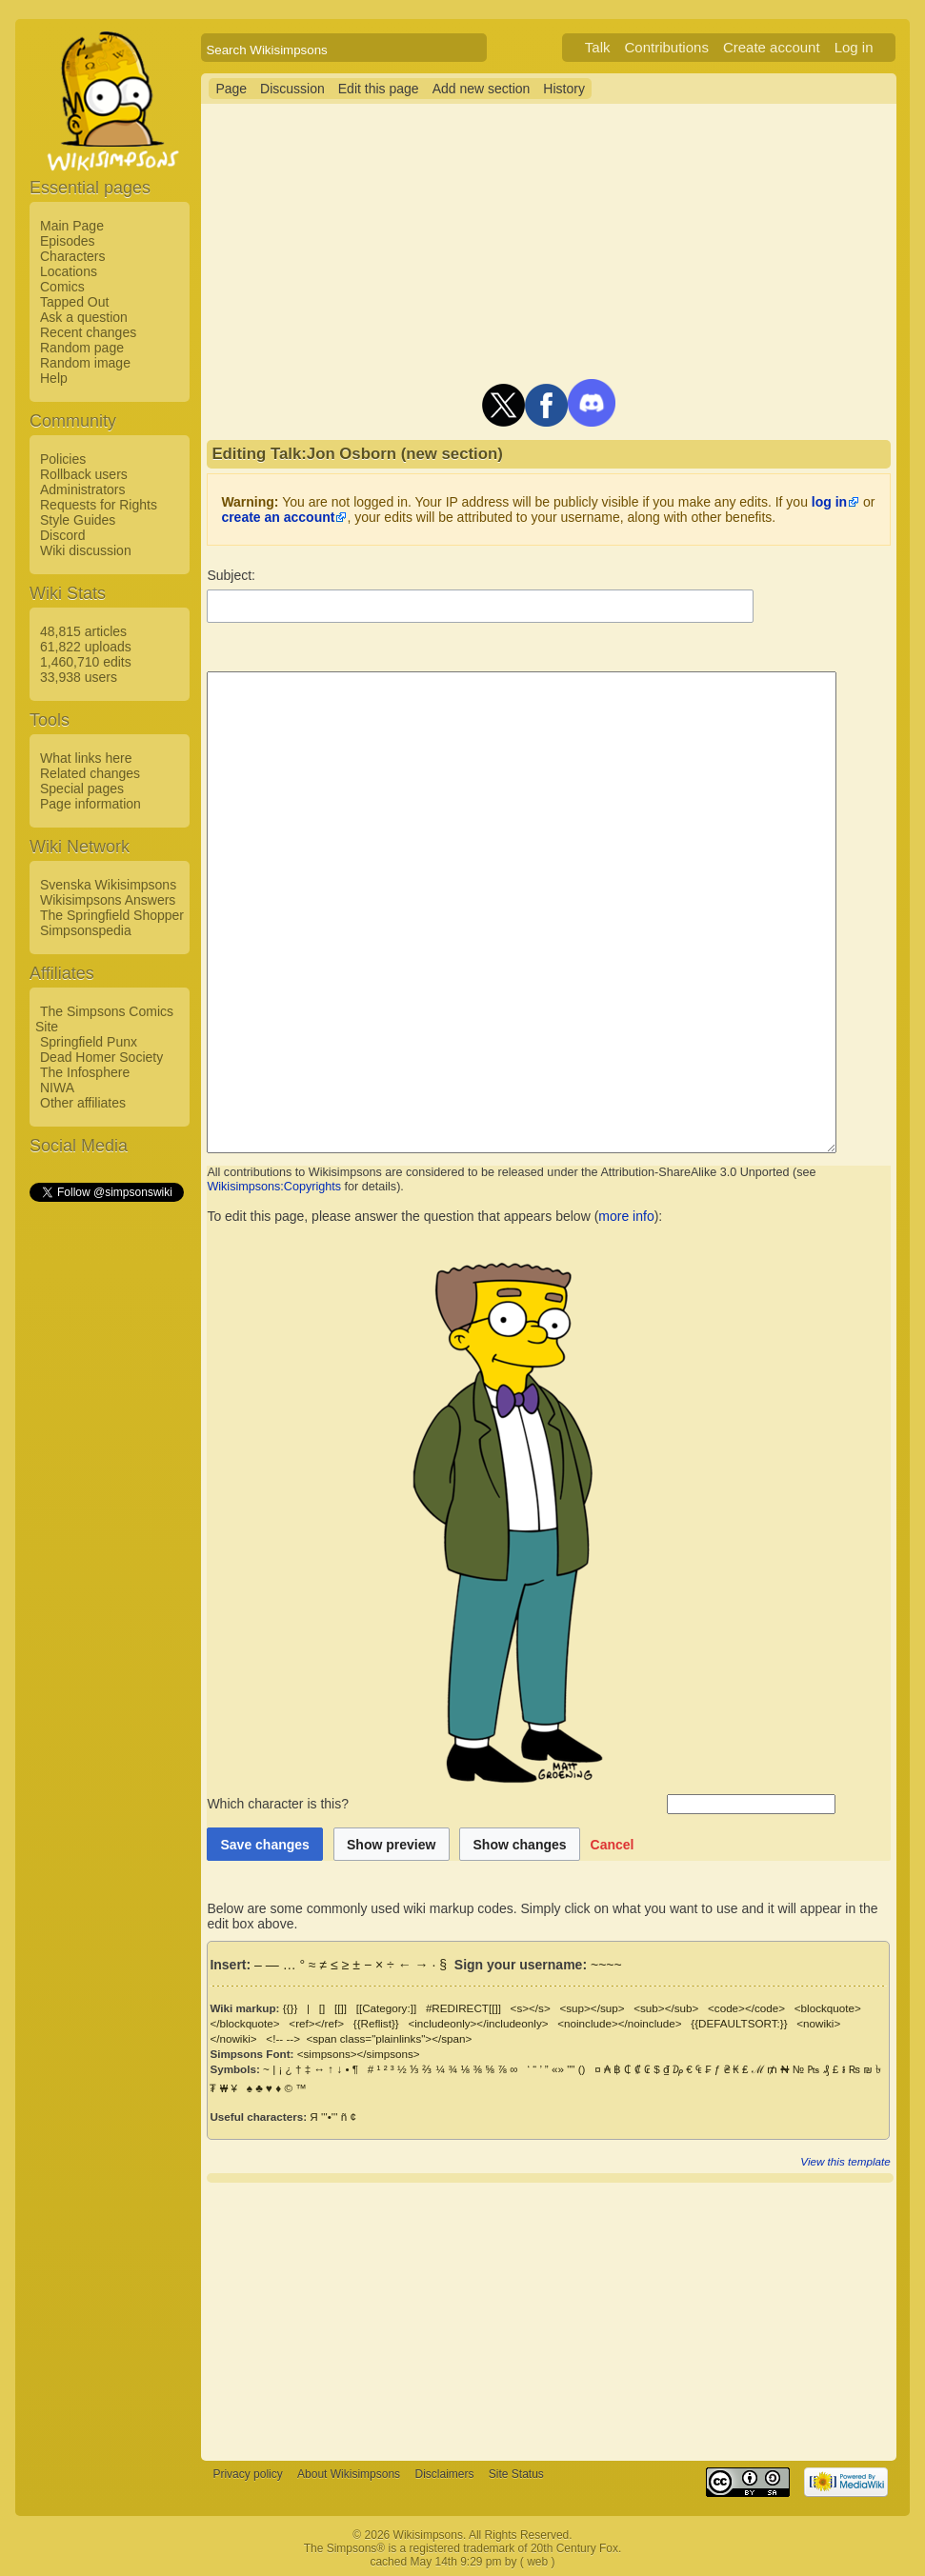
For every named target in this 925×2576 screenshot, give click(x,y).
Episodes (67, 241)
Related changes (90, 773)
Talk (620, 47)
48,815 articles (83, 631)
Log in (876, 47)
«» (558, 2069)
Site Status (516, 2474)
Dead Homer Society (101, 1057)
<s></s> (531, 2008)
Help (54, 378)
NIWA (57, 1087)
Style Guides (77, 520)
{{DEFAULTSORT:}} (739, 2023)
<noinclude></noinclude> (619, 2023)
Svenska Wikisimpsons (108, 884)
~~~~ (606, 1964)
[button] (612, 1844)
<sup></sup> (591, 2008)
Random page (82, 347)
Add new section (481, 88)
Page (231, 88)
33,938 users (78, 677)
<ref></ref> (316, 2023)
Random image (85, 362)
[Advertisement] (106, 1490)
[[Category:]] (386, 2008)
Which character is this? (435, 1803)
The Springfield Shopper (112, 915)
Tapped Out (74, 302)
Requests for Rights (98, 504)
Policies (63, 459)
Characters (72, 256)
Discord (62, 535)
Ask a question (84, 317)
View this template (868, 2161)
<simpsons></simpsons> (358, 2053)
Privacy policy (247, 2474)
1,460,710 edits (85, 661)
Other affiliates (83, 1102)
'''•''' (329, 2116)
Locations (68, 271)
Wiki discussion (85, 550)
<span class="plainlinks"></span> (332, 2038)
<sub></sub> (665, 2008)
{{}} (290, 2008)
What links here (85, 758)
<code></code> (746, 2008)
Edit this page (378, 88)
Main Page (72, 225)
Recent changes (88, 332)
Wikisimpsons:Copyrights (274, 1186)
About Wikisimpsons (348, 2474)
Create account (794, 47)
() (582, 2069)
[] (322, 2008)
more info (626, 1216)
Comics (62, 286)
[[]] (340, 2008)
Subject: (231, 575)
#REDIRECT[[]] (463, 2008)
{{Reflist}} (376, 2023)
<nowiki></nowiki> (841, 2023)
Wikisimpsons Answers (107, 900)
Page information (90, 803)
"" (570, 2069)
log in (829, 501)
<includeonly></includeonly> (478, 2023)
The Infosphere (85, 1072)
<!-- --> (227, 2038)
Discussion (292, 88)
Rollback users (84, 474)
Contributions (690, 47)
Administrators (82, 489)
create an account (277, 517)
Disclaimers (443, 2474)
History (564, 88)
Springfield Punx (88, 1041)
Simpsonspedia (85, 930)
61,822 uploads (85, 646)
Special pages (82, 788)
